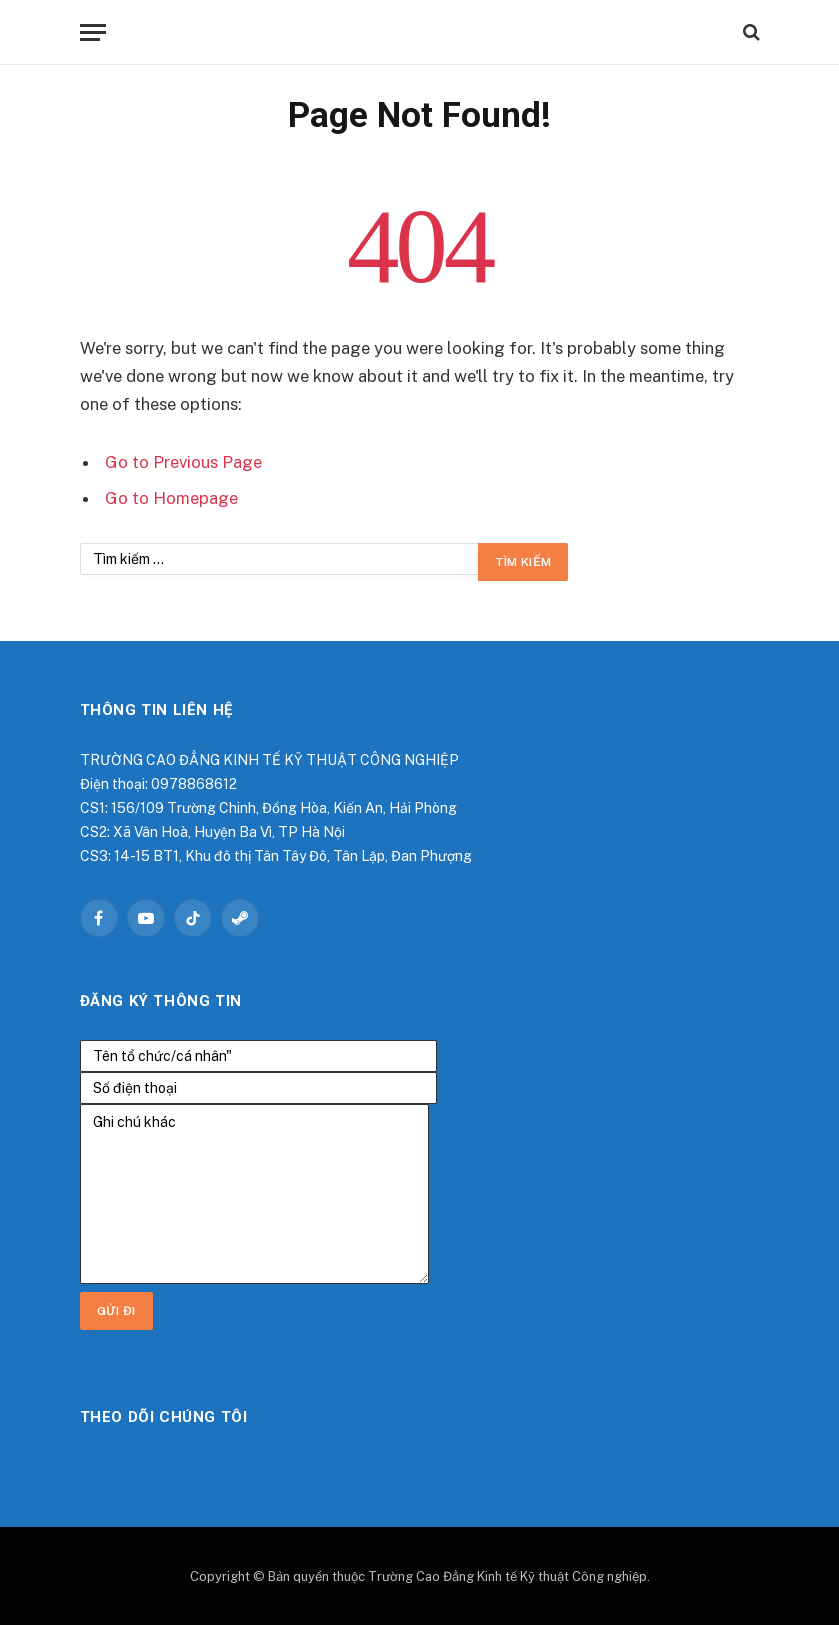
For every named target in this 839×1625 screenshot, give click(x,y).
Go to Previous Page (183, 462)
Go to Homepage (171, 498)
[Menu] (93, 32)
